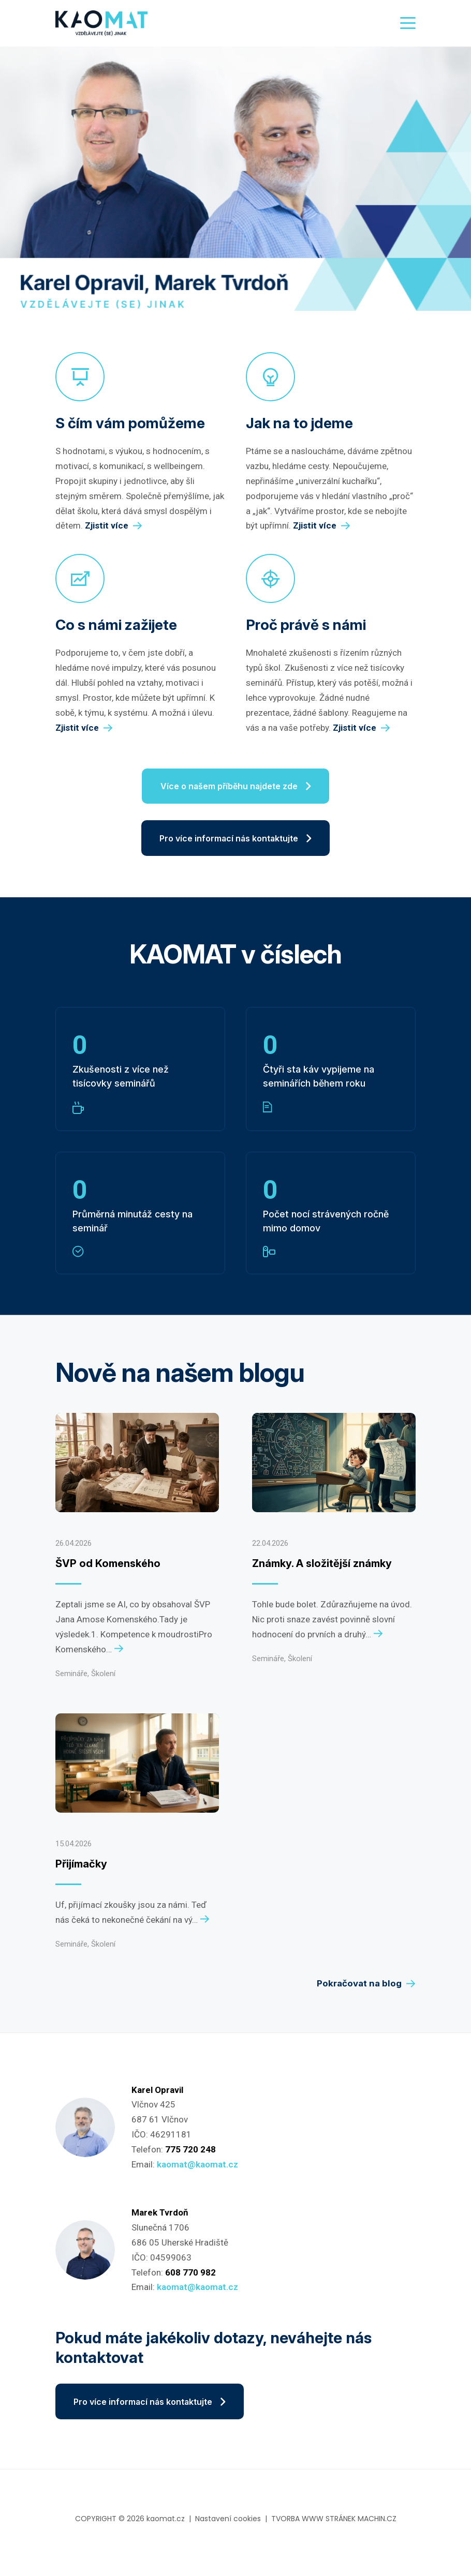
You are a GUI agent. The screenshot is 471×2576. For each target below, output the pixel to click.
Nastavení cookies (228, 2527)
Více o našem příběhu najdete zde (235, 787)
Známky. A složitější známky (322, 1569)
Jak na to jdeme (299, 423)
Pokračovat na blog (366, 1989)
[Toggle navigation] (405, 23)
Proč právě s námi (306, 625)
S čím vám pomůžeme (130, 423)
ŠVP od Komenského (107, 1569)
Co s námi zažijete (116, 625)
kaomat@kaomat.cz (197, 2170)
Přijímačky (81, 1870)
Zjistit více (113, 525)
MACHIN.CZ (377, 2527)
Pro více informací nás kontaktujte (235, 842)
